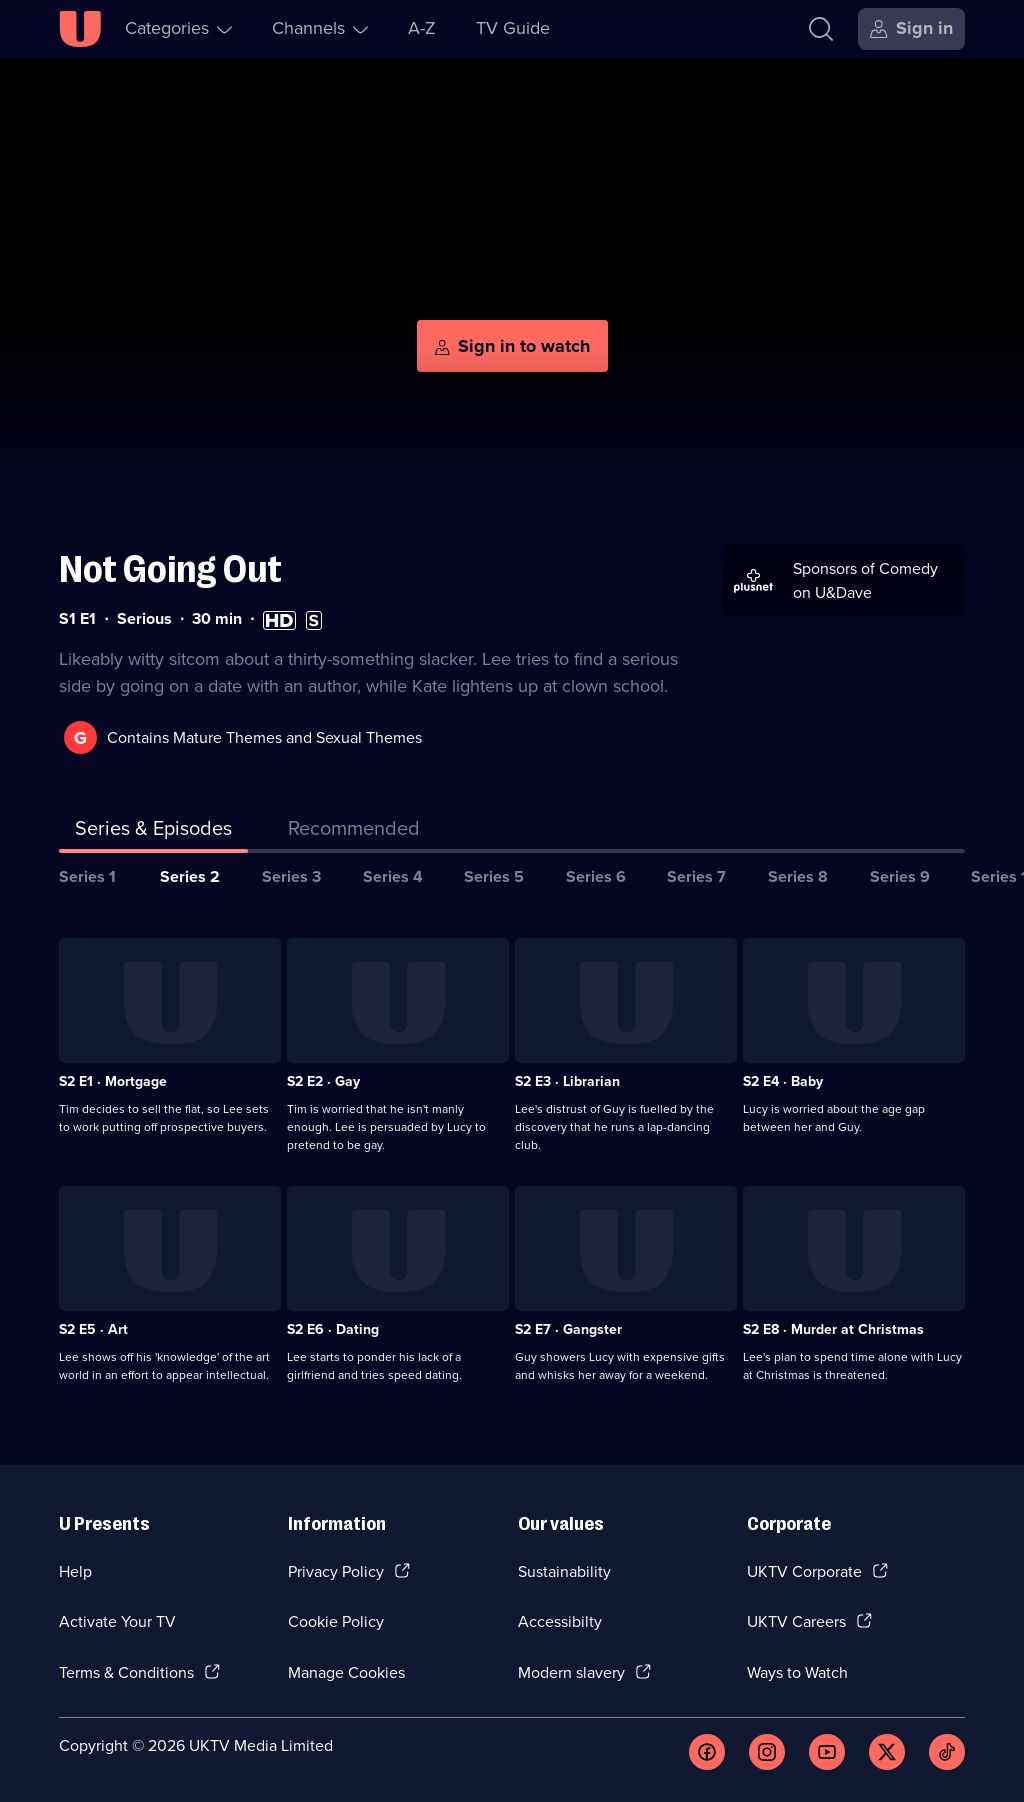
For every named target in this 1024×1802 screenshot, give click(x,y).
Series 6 (596, 876)
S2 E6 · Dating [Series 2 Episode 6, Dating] (333, 1329)
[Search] (821, 29)
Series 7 (696, 876)
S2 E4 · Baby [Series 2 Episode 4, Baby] (783, 1081)
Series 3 (291, 876)
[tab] (354, 832)
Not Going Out (170, 569)
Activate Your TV (117, 1621)
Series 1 (87, 876)
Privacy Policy (336, 1571)
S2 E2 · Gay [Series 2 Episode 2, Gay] (323, 1081)
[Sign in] (911, 29)
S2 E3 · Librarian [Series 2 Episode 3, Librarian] (567, 1081)
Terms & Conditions (126, 1672)
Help (75, 1571)
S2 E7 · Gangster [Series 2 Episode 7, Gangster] (568, 1329)
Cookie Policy (336, 1621)
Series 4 (393, 876)
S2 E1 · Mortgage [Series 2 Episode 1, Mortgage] (113, 1081)
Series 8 (798, 876)
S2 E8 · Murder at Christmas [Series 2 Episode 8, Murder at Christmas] (833, 1329)
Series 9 (900, 876)
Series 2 (190, 876)
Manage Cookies (346, 1672)
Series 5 (494, 876)
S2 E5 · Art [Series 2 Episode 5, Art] (93, 1329)
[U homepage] (80, 29)
